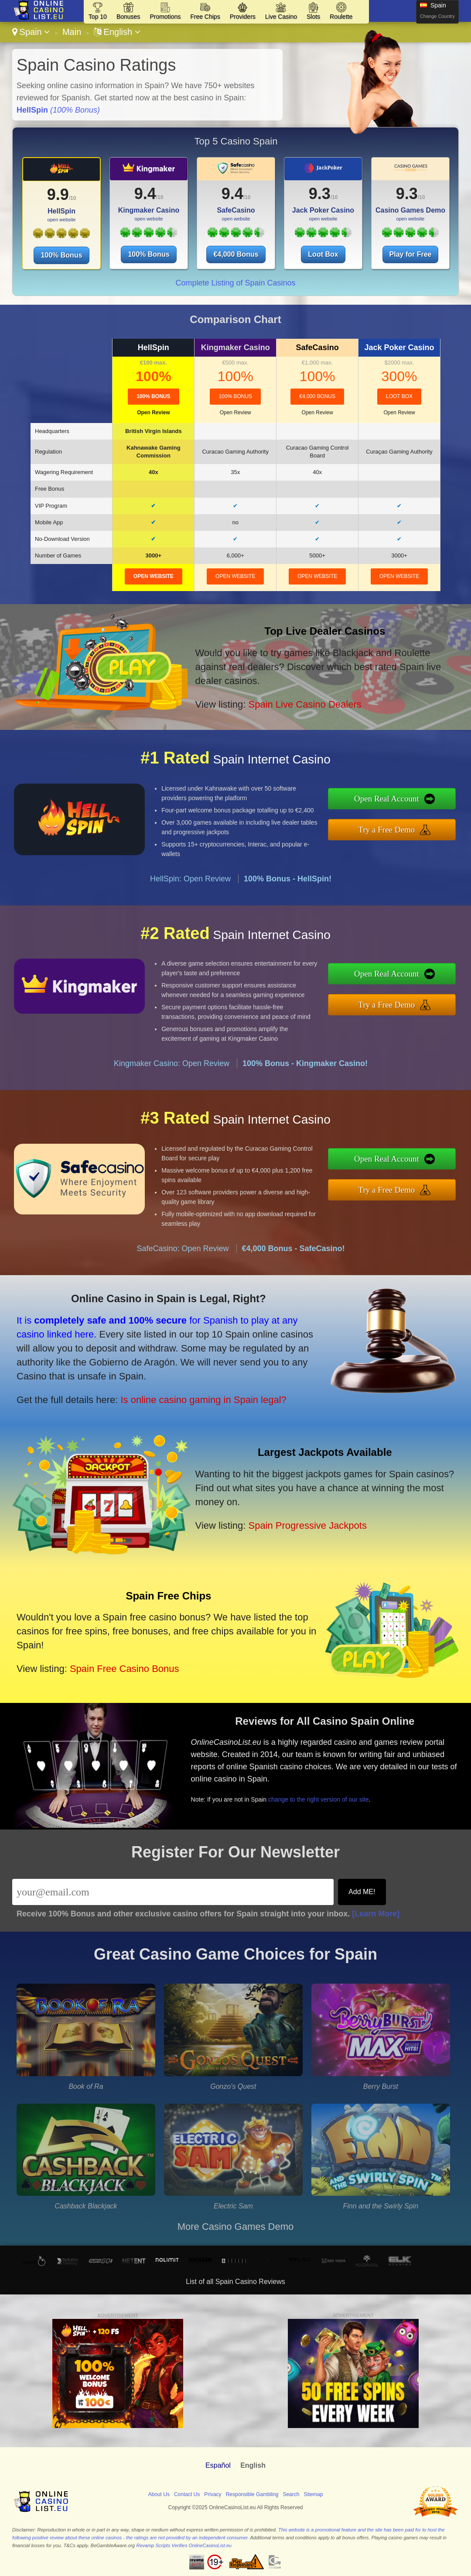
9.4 (145, 194)
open (153, 576)
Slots (313, 16)
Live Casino (281, 16)
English (117, 32)
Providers (243, 16)
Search (291, 2494)
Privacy (212, 2494)
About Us (159, 2494)
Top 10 (98, 16)
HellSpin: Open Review (190, 878)
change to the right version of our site (318, 1799)
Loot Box (323, 254)
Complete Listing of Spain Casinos (235, 283)
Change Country (437, 16)
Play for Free (410, 254)
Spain (31, 32)
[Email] (173, 1892)
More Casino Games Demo (235, 2226)
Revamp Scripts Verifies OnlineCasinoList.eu (184, 2545)
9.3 (320, 194)
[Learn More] (375, 1913)
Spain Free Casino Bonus (124, 1668)
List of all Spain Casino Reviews (235, 2281)
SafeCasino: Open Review (183, 1248)
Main (71, 32)
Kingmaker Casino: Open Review (171, 1063)
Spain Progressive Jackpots (307, 1525)
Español (218, 2465)
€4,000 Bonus (235, 254)
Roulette (341, 16)
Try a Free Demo (386, 829)
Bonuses (128, 16)
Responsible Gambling (252, 2494)
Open (153, 412)
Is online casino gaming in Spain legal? (203, 1399)
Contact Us (187, 2494)
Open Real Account (386, 798)
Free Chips (205, 16)
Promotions (165, 16)
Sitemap (313, 2494)
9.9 (58, 194)
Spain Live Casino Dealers (304, 704)
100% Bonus (61, 255)
